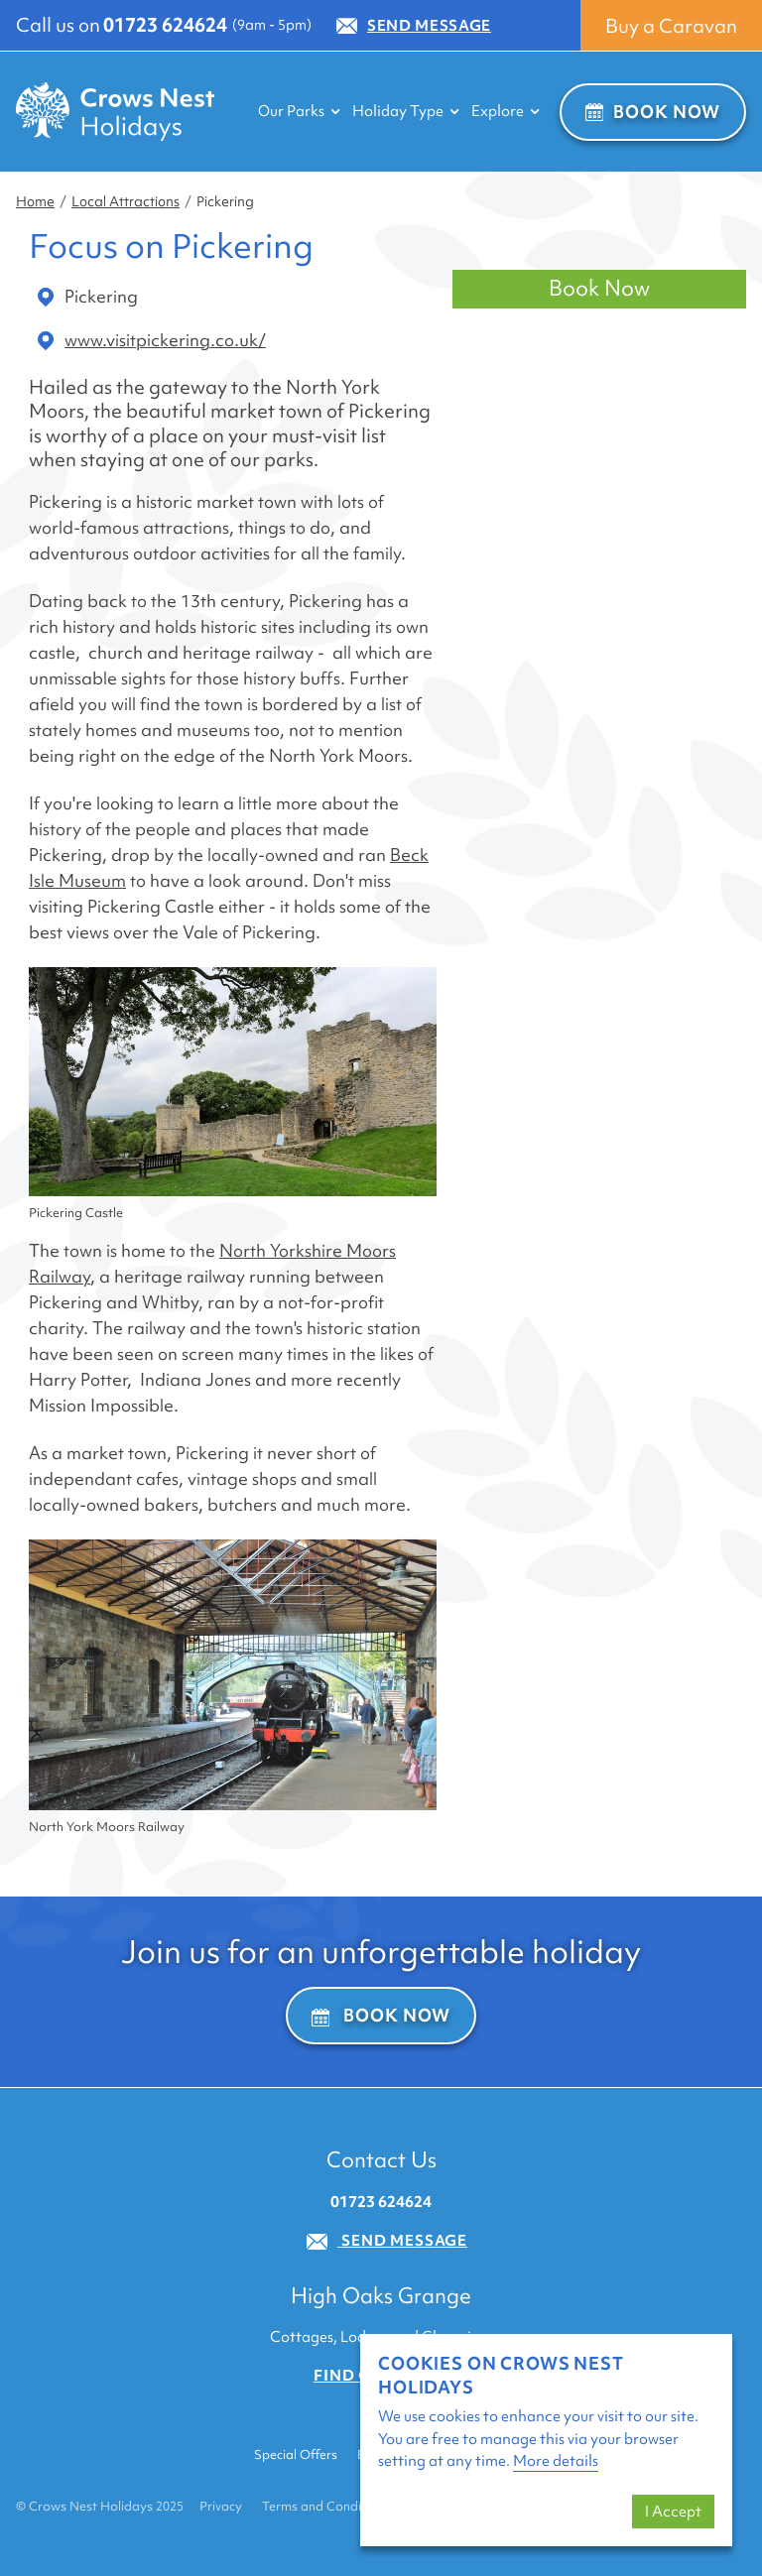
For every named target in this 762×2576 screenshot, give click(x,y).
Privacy (220, 2506)
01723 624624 (165, 25)
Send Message (413, 26)
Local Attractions (125, 201)
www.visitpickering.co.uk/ (152, 340)
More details (555, 2461)
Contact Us (381, 2160)
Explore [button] (505, 111)
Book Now (652, 111)
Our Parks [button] (299, 111)
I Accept (673, 2511)
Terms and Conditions (326, 2506)
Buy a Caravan (671, 26)
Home (35, 201)
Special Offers (295, 2454)
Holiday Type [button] (405, 111)
